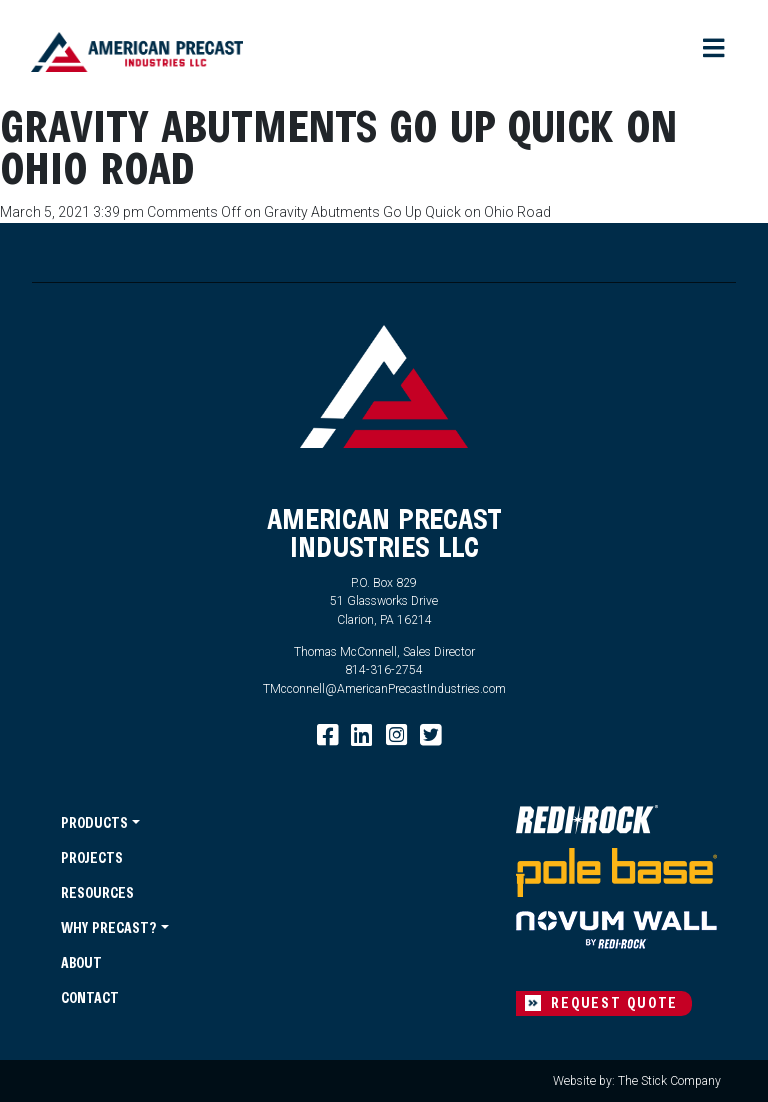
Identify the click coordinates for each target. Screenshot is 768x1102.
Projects (92, 857)
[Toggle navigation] (715, 49)
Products (94, 822)
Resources (97, 892)
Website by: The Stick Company (637, 1081)
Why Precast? (109, 927)
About (81, 962)
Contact (90, 997)
